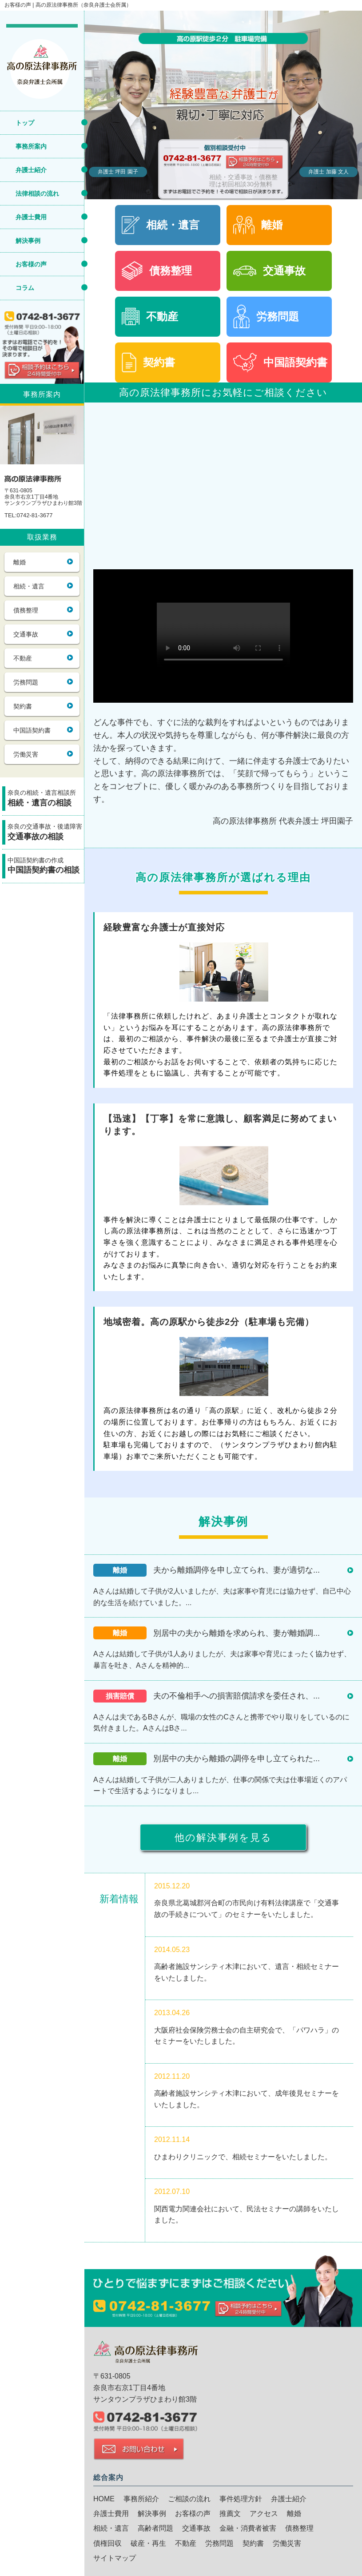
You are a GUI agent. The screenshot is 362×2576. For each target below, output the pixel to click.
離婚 (19, 562)
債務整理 (25, 610)
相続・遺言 (28, 586)
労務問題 (25, 682)
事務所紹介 (141, 2499)
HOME (104, 2499)
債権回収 (107, 2543)
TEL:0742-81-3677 (28, 515)
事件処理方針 (240, 2499)
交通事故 (25, 634)
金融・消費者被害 (247, 2528)
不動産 (22, 658)
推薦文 (230, 2513)
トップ (25, 122)
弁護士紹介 (31, 169)
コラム (25, 287)
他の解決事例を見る (223, 1837)
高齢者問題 (155, 2528)
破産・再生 (148, 2543)
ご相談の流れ (189, 2499)
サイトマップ (114, 2558)
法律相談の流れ (37, 193)
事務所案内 (31, 146)
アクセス (264, 2513)
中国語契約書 (32, 730)
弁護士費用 (31, 217)
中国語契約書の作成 (46, 866)
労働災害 (25, 754)
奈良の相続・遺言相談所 (46, 799)
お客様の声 (31, 264)
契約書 (22, 706)
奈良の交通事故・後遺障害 (46, 832)
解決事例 (28, 240)
